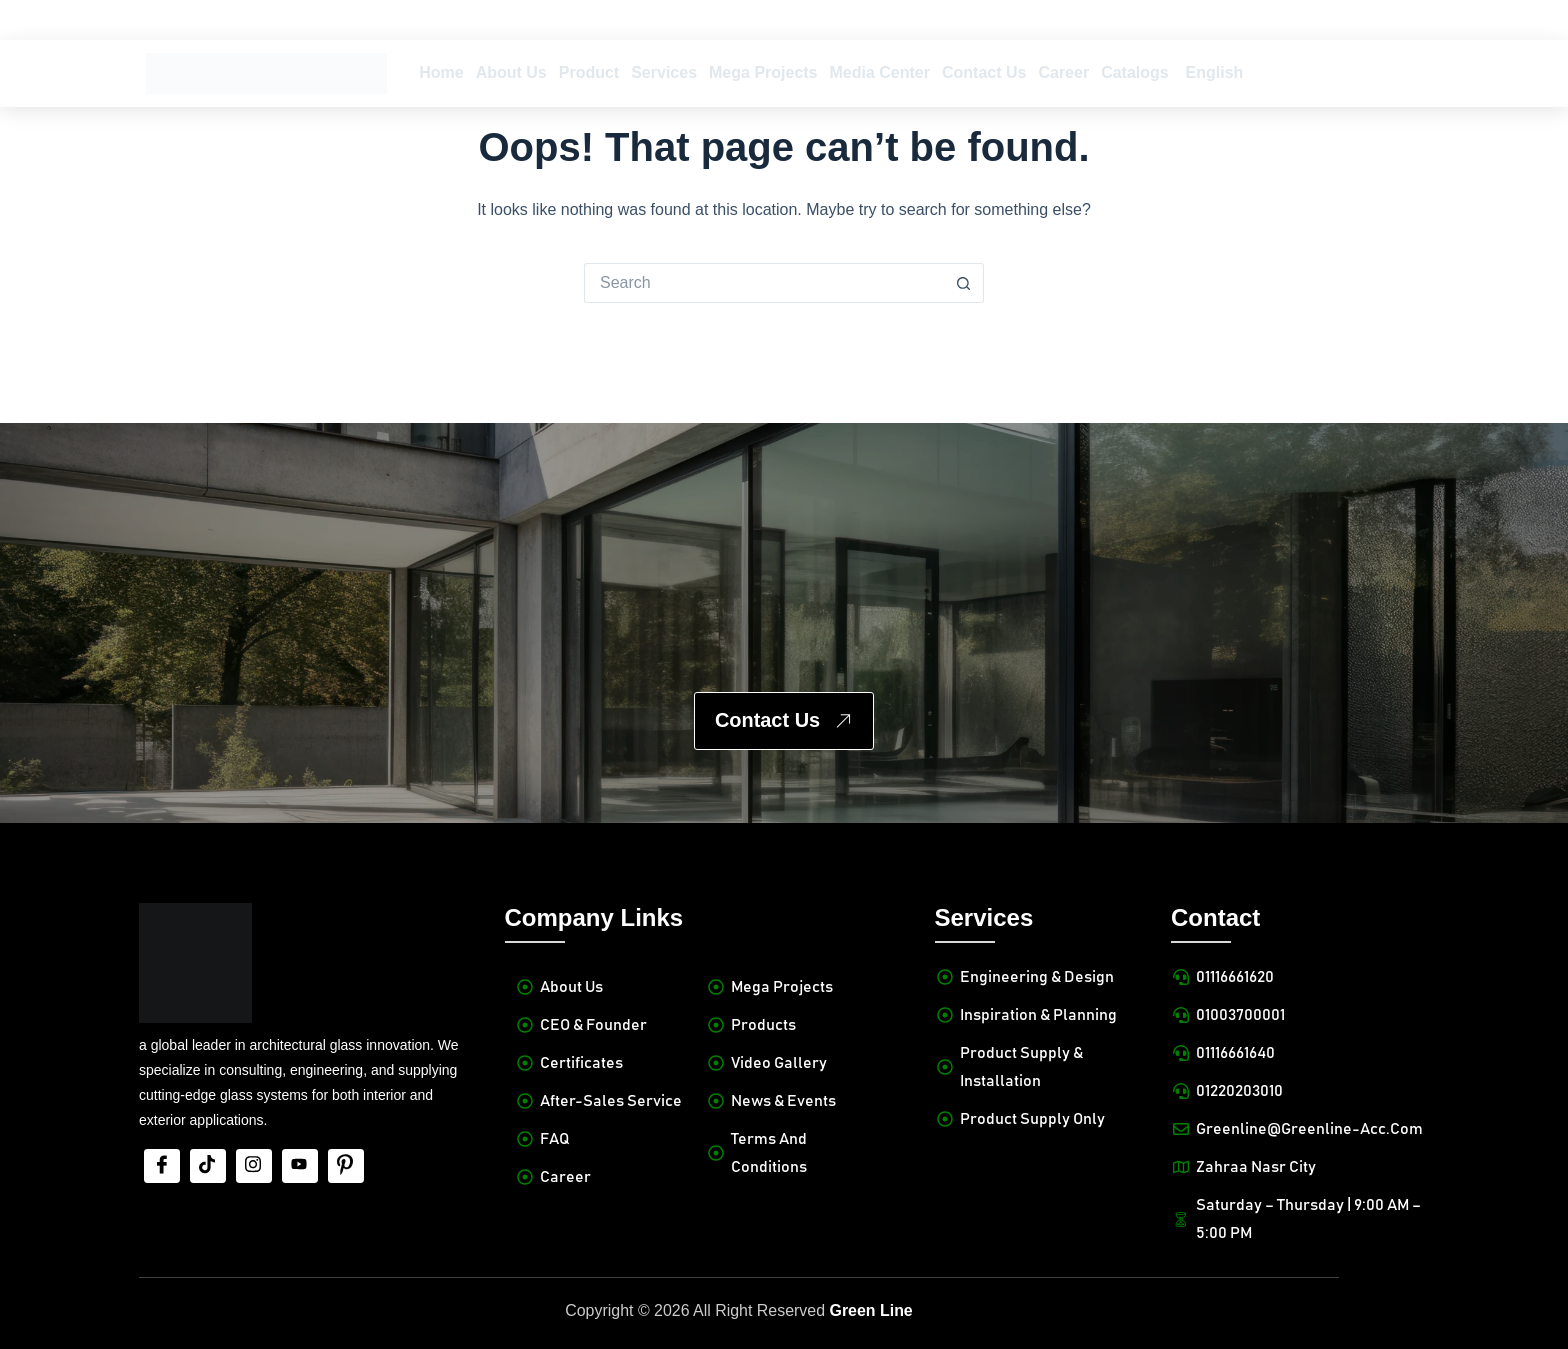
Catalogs (1135, 72)
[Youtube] (300, 1166)
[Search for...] (764, 283)
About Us (511, 72)
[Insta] (254, 1166)
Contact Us (984, 72)
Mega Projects (763, 72)
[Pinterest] (346, 1166)
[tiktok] (208, 1166)
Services (664, 72)
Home (441, 72)
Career (1063, 72)
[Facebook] (162, 1166)
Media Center (880, 72)
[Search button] (964, 283)
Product (589, 72)
